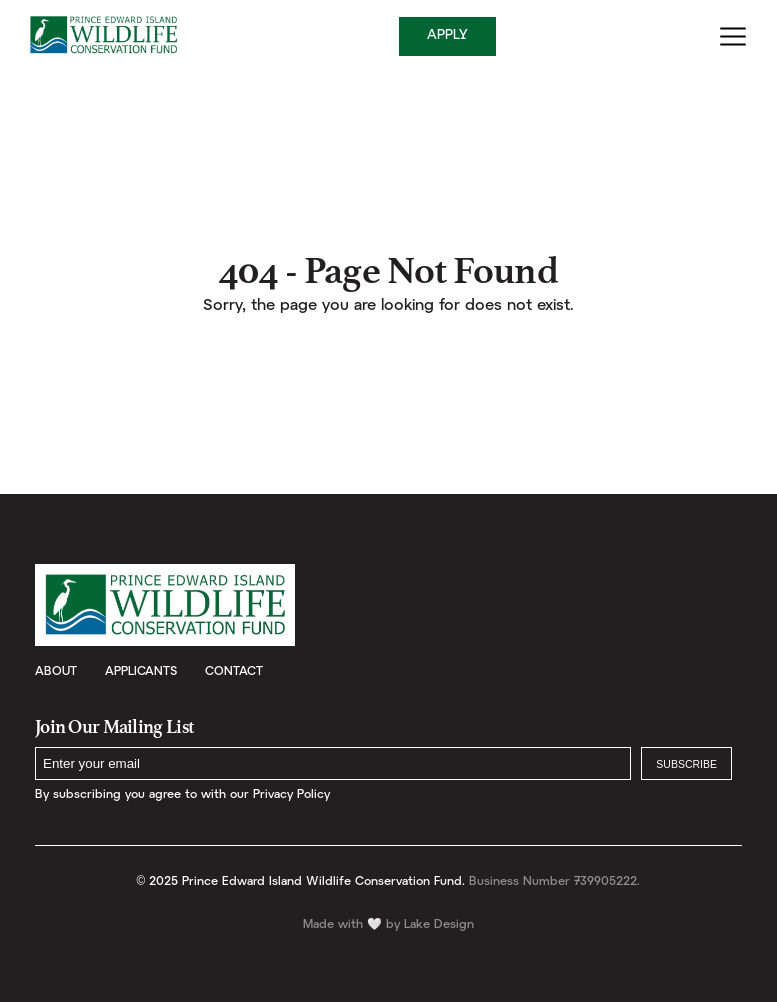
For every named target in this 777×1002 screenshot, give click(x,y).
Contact (234, 671)
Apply (447, 35)
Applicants (141, 671)
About (56, 671)
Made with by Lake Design (388, 924)
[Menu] (733, 36)
